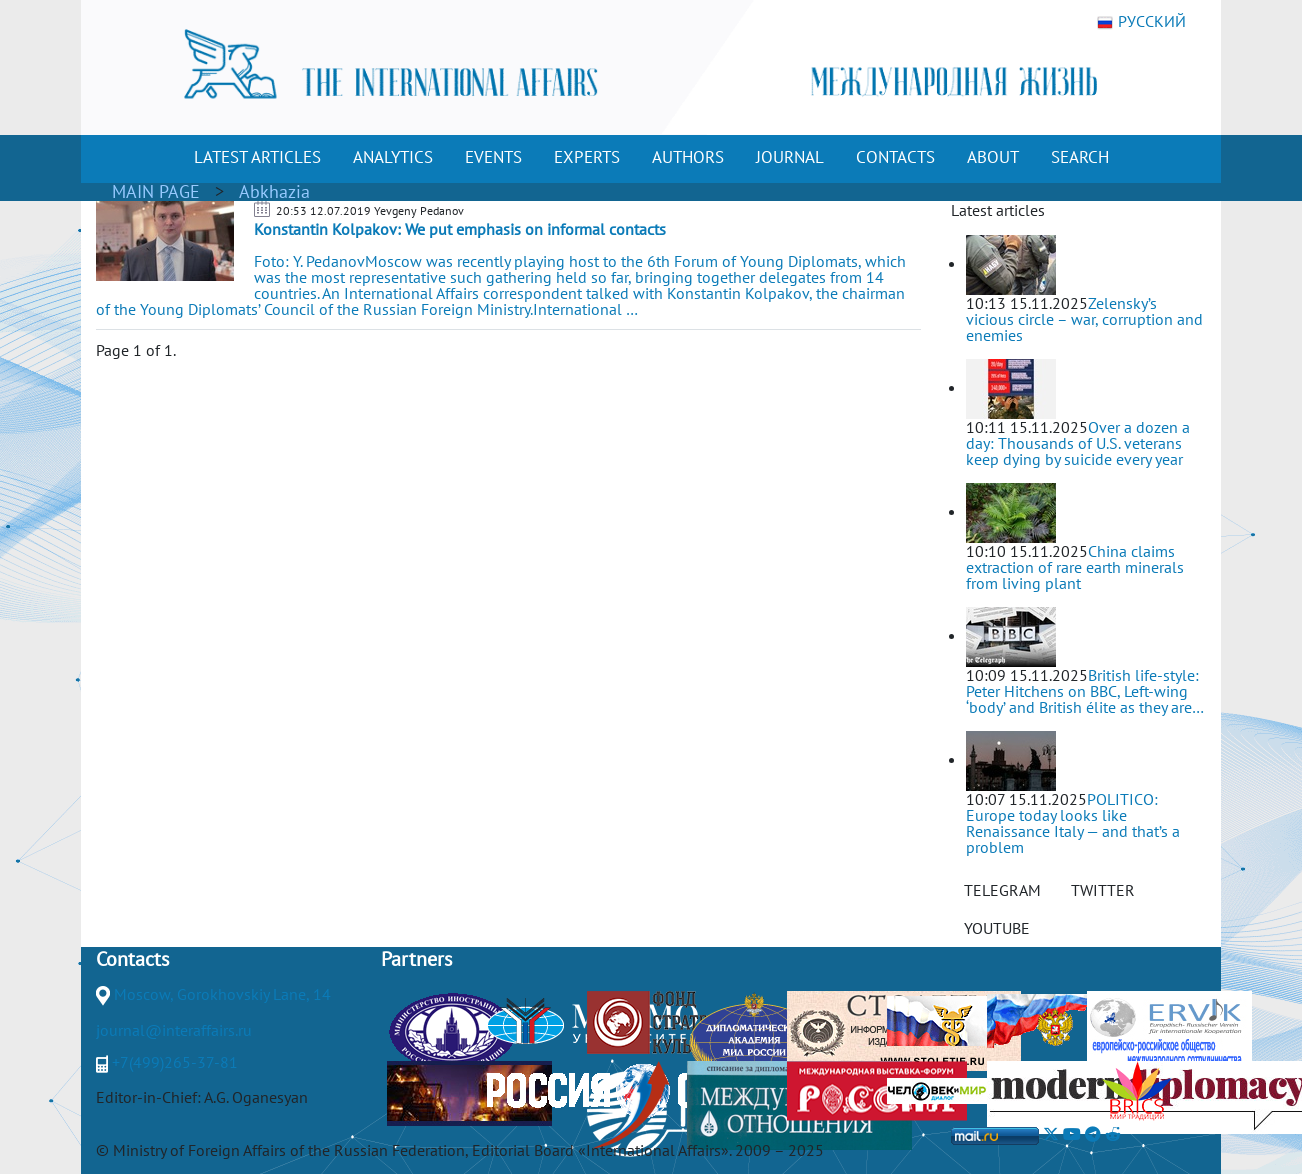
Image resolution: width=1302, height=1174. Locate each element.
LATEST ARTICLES (257, 157)
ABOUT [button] (993, 157)
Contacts (132, 959)
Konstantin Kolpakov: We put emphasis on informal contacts (460, 229)
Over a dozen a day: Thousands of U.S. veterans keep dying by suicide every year (1078, 443)
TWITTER (1103, 890)
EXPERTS (587, 157)
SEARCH (1080, 157)
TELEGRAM (1002, 890)
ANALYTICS (393, 157)
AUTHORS (688, 157)
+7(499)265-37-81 (175, 1062)
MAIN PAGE (156, 191)
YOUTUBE (997, 928)
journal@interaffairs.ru (174, 1030)
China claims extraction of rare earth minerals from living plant (1075, 567)
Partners (416, 959)
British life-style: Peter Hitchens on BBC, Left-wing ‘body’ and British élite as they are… (1085, 691)
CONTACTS (895, 157)
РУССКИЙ (1141, 22)
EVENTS (493, 157)
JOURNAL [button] (790, 157)
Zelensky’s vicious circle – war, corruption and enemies (1084, 319)
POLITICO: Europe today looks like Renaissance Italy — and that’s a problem (1073, 823)
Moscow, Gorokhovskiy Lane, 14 (222, 994)
